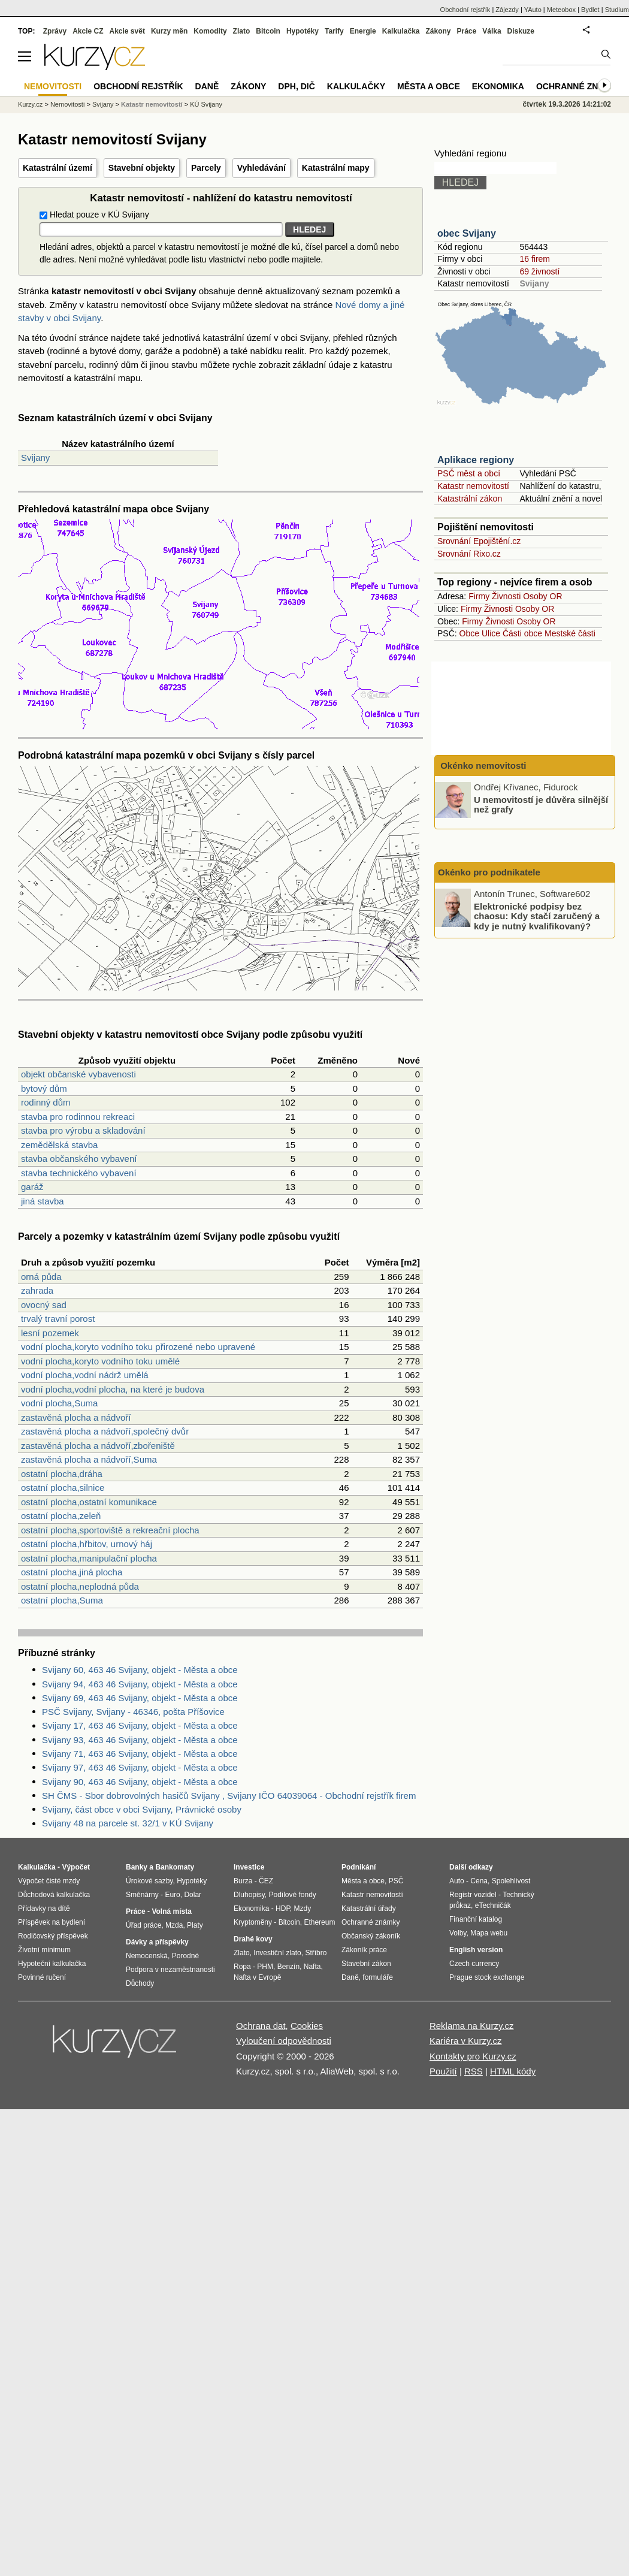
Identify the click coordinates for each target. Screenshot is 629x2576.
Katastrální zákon (469, 498)
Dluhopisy (249, 1895)
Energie (363, 31)
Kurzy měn (169, 31)
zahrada (37, 1290)
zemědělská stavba (59, 1145)
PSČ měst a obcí (468, 473)
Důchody (140, 1983)
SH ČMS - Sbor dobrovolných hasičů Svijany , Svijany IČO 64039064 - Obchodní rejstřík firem (229, 1795)
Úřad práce (143, 1925)
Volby (457, 1933)
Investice (249, 1867)
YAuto (533, 9)
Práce (467, 31)
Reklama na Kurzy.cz (472, 2026)
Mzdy (303, 1908)
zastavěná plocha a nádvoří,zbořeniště (98, 1445)
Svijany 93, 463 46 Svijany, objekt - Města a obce (140, 1740)
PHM (265, 1966)
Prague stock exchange (486, 1977)
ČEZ (266, 1881)
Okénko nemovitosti (482, 765)
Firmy (478, 596)
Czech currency (474, 1963)
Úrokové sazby (149, 1881)
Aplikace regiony (475, 460)
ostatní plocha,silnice (62, 1487)
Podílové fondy (292, 1895)
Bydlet (590, 9)
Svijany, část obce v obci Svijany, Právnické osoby (141, 1809)
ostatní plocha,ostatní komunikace (89, 1502)
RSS (473, 2071)
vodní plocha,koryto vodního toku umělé (100, 1361)
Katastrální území (57, 168)
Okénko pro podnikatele (489, 872)
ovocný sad (43, 1305)
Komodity (209, 31)
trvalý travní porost (58, 1318)
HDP (283, 1908)
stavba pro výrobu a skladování (83, 1130)
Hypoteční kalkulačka (52, 1963)
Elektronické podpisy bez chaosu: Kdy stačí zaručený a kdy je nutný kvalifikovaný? (537, 916)
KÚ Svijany (206, 104)
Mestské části (570, 633)
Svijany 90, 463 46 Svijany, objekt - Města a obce (140, 1782)
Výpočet (76, 1867)
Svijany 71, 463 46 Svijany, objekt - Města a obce (140, 1753)
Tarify (334, 31)
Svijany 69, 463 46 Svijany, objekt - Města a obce (140, 1698)
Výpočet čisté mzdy (49, 1881)
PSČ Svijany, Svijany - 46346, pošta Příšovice (133, 1712)
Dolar (192, 1895)
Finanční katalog (475, 1919)
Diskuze (520, 31)
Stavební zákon (366, 1963)
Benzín (288, 1966)
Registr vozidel (473, 1895)
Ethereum (319, 1922)
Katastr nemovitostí (473, 486)
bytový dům (44, 1088)
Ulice (491, 633)
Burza (243, 1881)
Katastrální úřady (368, 1908)
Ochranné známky (579, 86)
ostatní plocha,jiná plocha (71, 1572)
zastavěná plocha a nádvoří (76, 1417)
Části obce (522, 633)
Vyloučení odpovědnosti (283, 2041)
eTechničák (493, 1905)
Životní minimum (44, 1950)
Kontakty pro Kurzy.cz (473, 2056)
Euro (172, 1895)
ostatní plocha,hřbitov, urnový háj (86, 1544)
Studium (617, 9)
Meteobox (561, 9)
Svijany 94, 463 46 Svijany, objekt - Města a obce (140, 1684)
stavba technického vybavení (79, 1173)
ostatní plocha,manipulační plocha (89, 1558)
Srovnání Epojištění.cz (479, 541)
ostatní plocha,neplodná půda (80, 1586)
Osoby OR (542, 596)
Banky (136, 1867)
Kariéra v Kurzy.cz (466, 2041)
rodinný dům (46, 1102)
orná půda (41, 1277)
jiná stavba (42, 1201)
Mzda (174, 1925)
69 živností (539, 271)
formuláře (377, 1977)
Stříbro (315, 1953)
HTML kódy (513, 2071)
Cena (479, 1881)
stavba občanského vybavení (79, 1158)
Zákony (437, 31)
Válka (491, 31)
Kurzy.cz (30, 104)
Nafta (312, 1966)
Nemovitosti (67, 104)
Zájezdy (507, 9)
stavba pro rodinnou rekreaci (78, 1117)
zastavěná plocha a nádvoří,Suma (89, 1459)
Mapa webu (488, 1933)
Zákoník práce (364, 1950)
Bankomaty (174, 1867)
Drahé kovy (253, 1939)
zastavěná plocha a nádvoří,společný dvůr (105, 1431)
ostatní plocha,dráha (61, 1474)
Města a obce (428, 86)
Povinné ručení (42, 1977)
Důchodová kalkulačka (54, 1895)
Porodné (185, 1956)
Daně (207, 86)
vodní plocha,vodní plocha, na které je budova (112, 1389)
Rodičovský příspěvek (53, 1936)
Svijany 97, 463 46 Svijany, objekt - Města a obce (140, 1767)
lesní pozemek (50, 1333)
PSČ (396, 1881)
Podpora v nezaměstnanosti (170, 1969)
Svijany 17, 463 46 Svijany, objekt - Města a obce (140, 1725)
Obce (469, 633)
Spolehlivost (511, 1881)
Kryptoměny (253, 1922)
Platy (195, 1925)
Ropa (242, 1966)
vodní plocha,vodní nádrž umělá (85, 1375)
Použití (443, 2071)
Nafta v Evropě (257, 1977)
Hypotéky (302, 31)
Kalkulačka (401, 31)
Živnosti (506, 596)
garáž (32, 1187)
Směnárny (142, 1895)
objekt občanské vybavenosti (78, 1074)
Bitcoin (268, 31)
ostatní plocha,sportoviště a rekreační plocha (110, 1530)
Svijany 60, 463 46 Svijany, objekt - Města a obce (140, 1670)
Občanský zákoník (370, 1936)
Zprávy (54, 31)
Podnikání (358, 1867)
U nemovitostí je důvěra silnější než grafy (541, 804)
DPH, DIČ (296, 86)
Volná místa (171, 1911)
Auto (456, 1881)
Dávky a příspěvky (157, 1942)
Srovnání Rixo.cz (469, 553)
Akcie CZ (87, 31)
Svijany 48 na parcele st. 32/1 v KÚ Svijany (127, 1823)
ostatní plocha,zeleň (61, 1516)
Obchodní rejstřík (465, 9)
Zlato (241, 31)
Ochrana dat (261, 2026)
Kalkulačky (356, 86)
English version (476, 1950)
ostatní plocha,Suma (62, 1600)
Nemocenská (147, 1956)
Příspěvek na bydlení (51, 1922)
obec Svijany (466, 233)
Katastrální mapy (336, 168)
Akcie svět (127, 31)
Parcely (206, 168)
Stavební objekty (141, 168)
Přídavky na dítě (44, 1908)
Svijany (35, 457)
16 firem (534, 259)
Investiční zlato (277, 1953)
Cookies (307, 2026)
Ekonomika (498, 86)
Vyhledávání (261, 168)
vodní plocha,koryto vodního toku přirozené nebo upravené (138, 1347)
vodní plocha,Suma (59, 1403)
